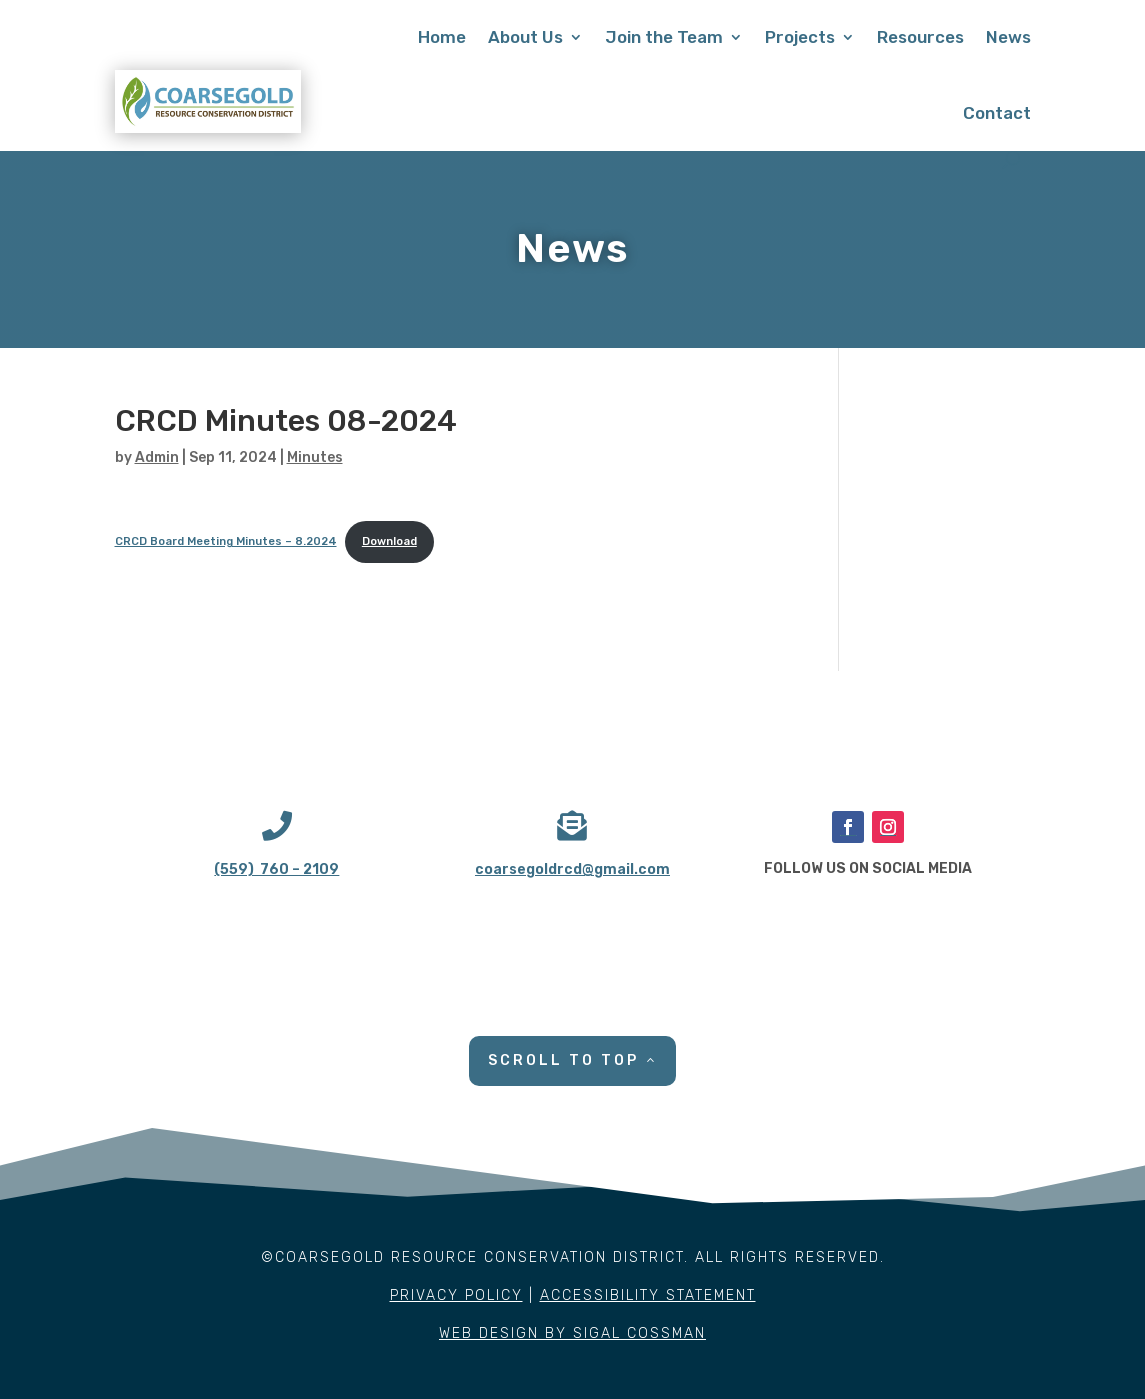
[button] (848, 827)
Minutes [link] (315, 457)
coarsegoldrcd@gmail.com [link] (572, 869)
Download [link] (389, 541)
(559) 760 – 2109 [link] (276, 869)
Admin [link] (157, 457)
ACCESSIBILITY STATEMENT (648, 1295)
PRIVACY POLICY (456, 1295)
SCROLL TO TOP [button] (563, 1060)
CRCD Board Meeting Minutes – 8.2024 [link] (226, 541)
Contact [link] (997, 113)
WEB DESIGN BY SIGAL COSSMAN (572, 1333)
